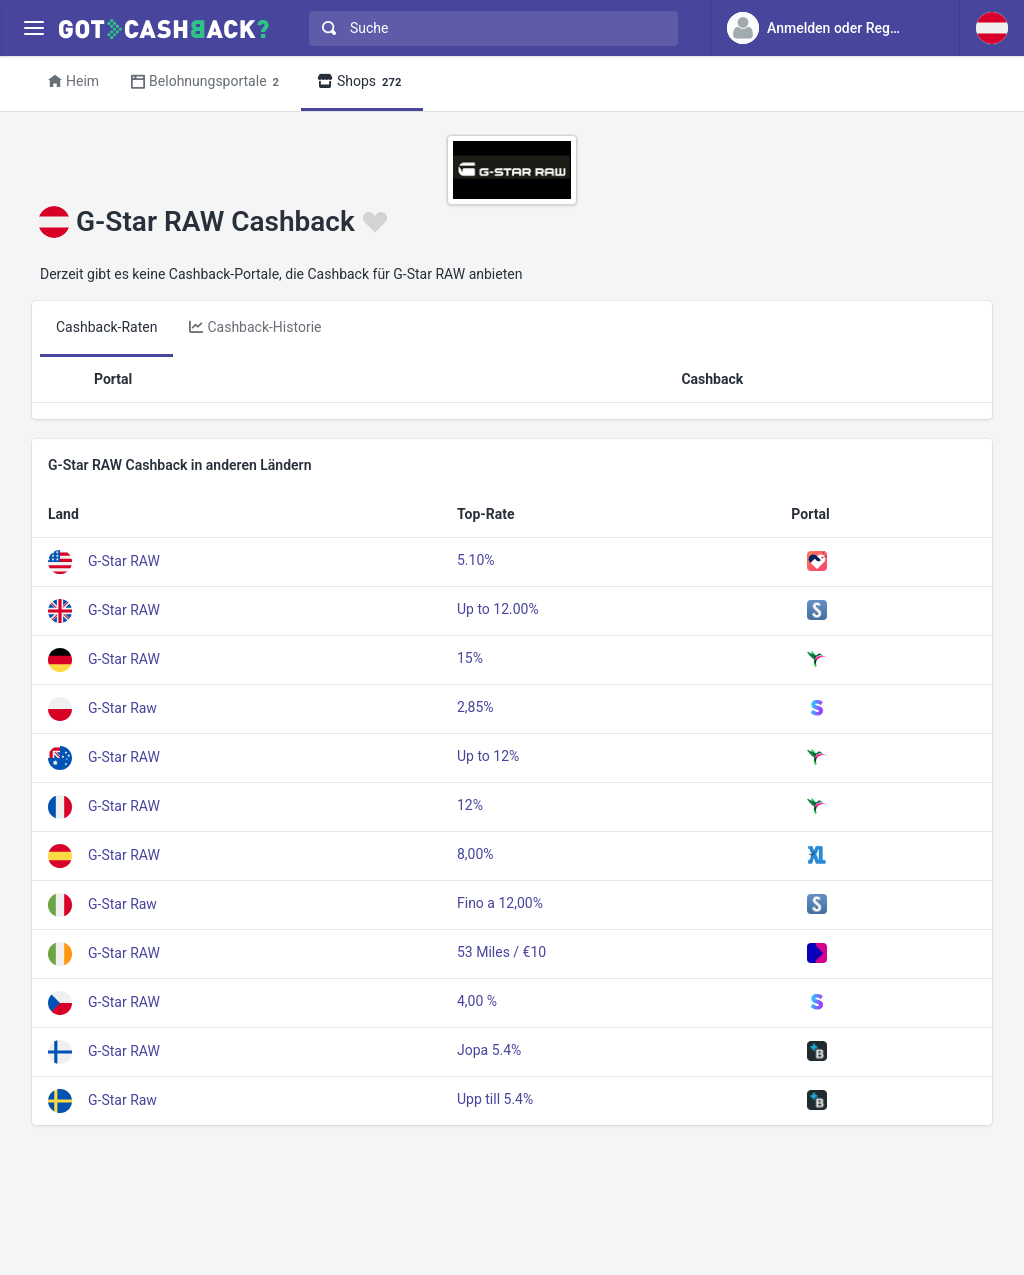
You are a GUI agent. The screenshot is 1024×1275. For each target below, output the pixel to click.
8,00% (475, 854)
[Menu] (33, 28)
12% (470, 805)
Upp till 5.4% (495, 1099)
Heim (73, 81)
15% (470, 658)
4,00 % (477, 1001)
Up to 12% (488, 756)
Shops (362, 82)
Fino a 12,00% (500, 903)
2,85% (475, 707)
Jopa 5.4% (489, 1050)
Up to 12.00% (498, 609)
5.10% (476, 560)
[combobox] (489, 28)
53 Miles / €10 (501, 952)
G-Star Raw (122, 707)
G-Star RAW (124, 560)
